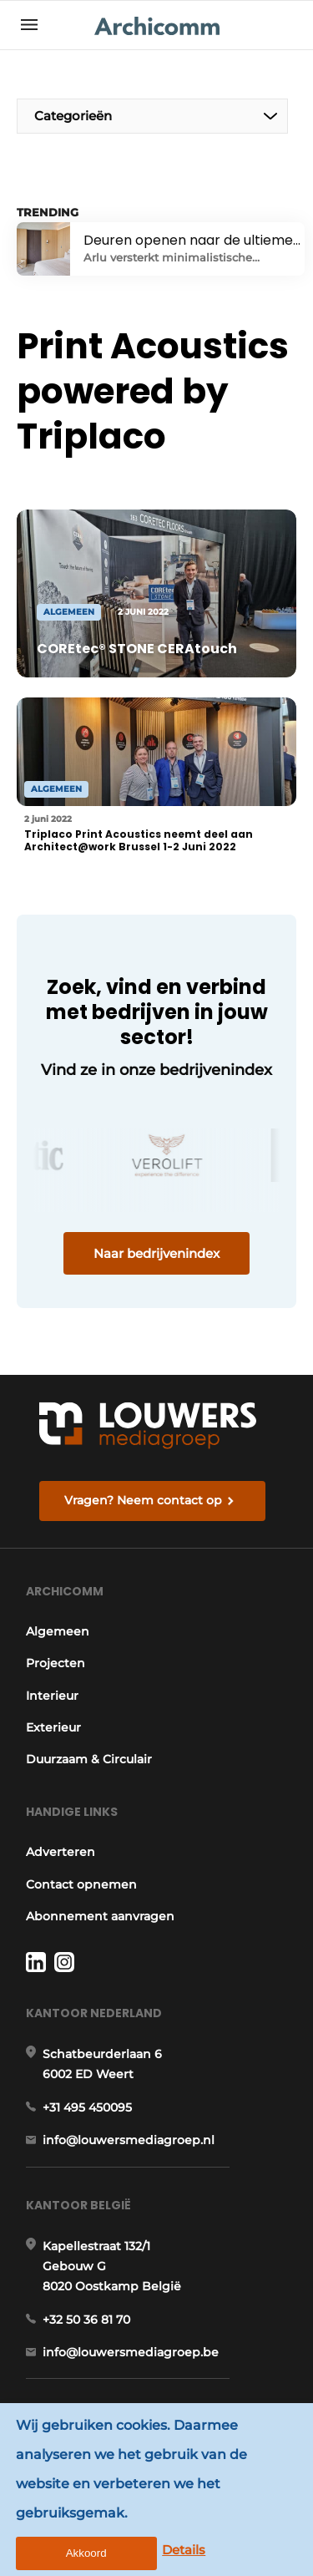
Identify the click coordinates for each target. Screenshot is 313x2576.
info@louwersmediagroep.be (131, 2352)
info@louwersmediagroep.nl (129, 2140)
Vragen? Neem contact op (143, 1500)
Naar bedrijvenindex (156, 1253)
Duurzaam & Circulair (89, 1759)
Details (183, 2550)
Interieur (52, 1695)
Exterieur (53, 1727)
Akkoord (86, 2553)
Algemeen (57, 1631)
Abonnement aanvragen (100, 1916)
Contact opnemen (81, 1884)
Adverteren (60, 1851)
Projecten (55, 1663)
